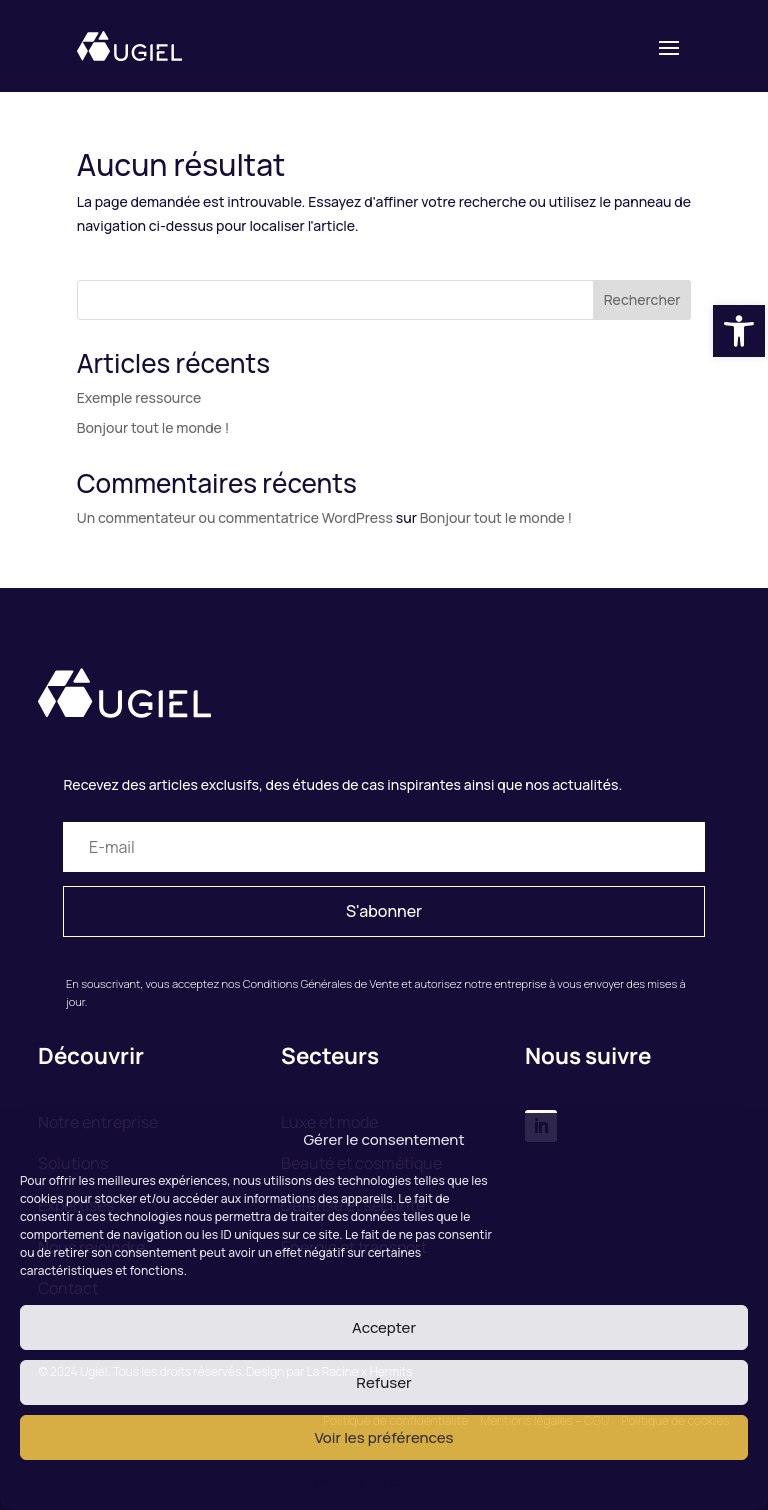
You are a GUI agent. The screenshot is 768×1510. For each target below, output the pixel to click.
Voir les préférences (383, 1437)
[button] (739, 331)
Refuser (383, 1382)
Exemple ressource (139, 397)
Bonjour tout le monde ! (153, 427)
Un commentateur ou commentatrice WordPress (235, 517)
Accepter (384, 1327)
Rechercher (642, 299)
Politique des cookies (374, 1482)
